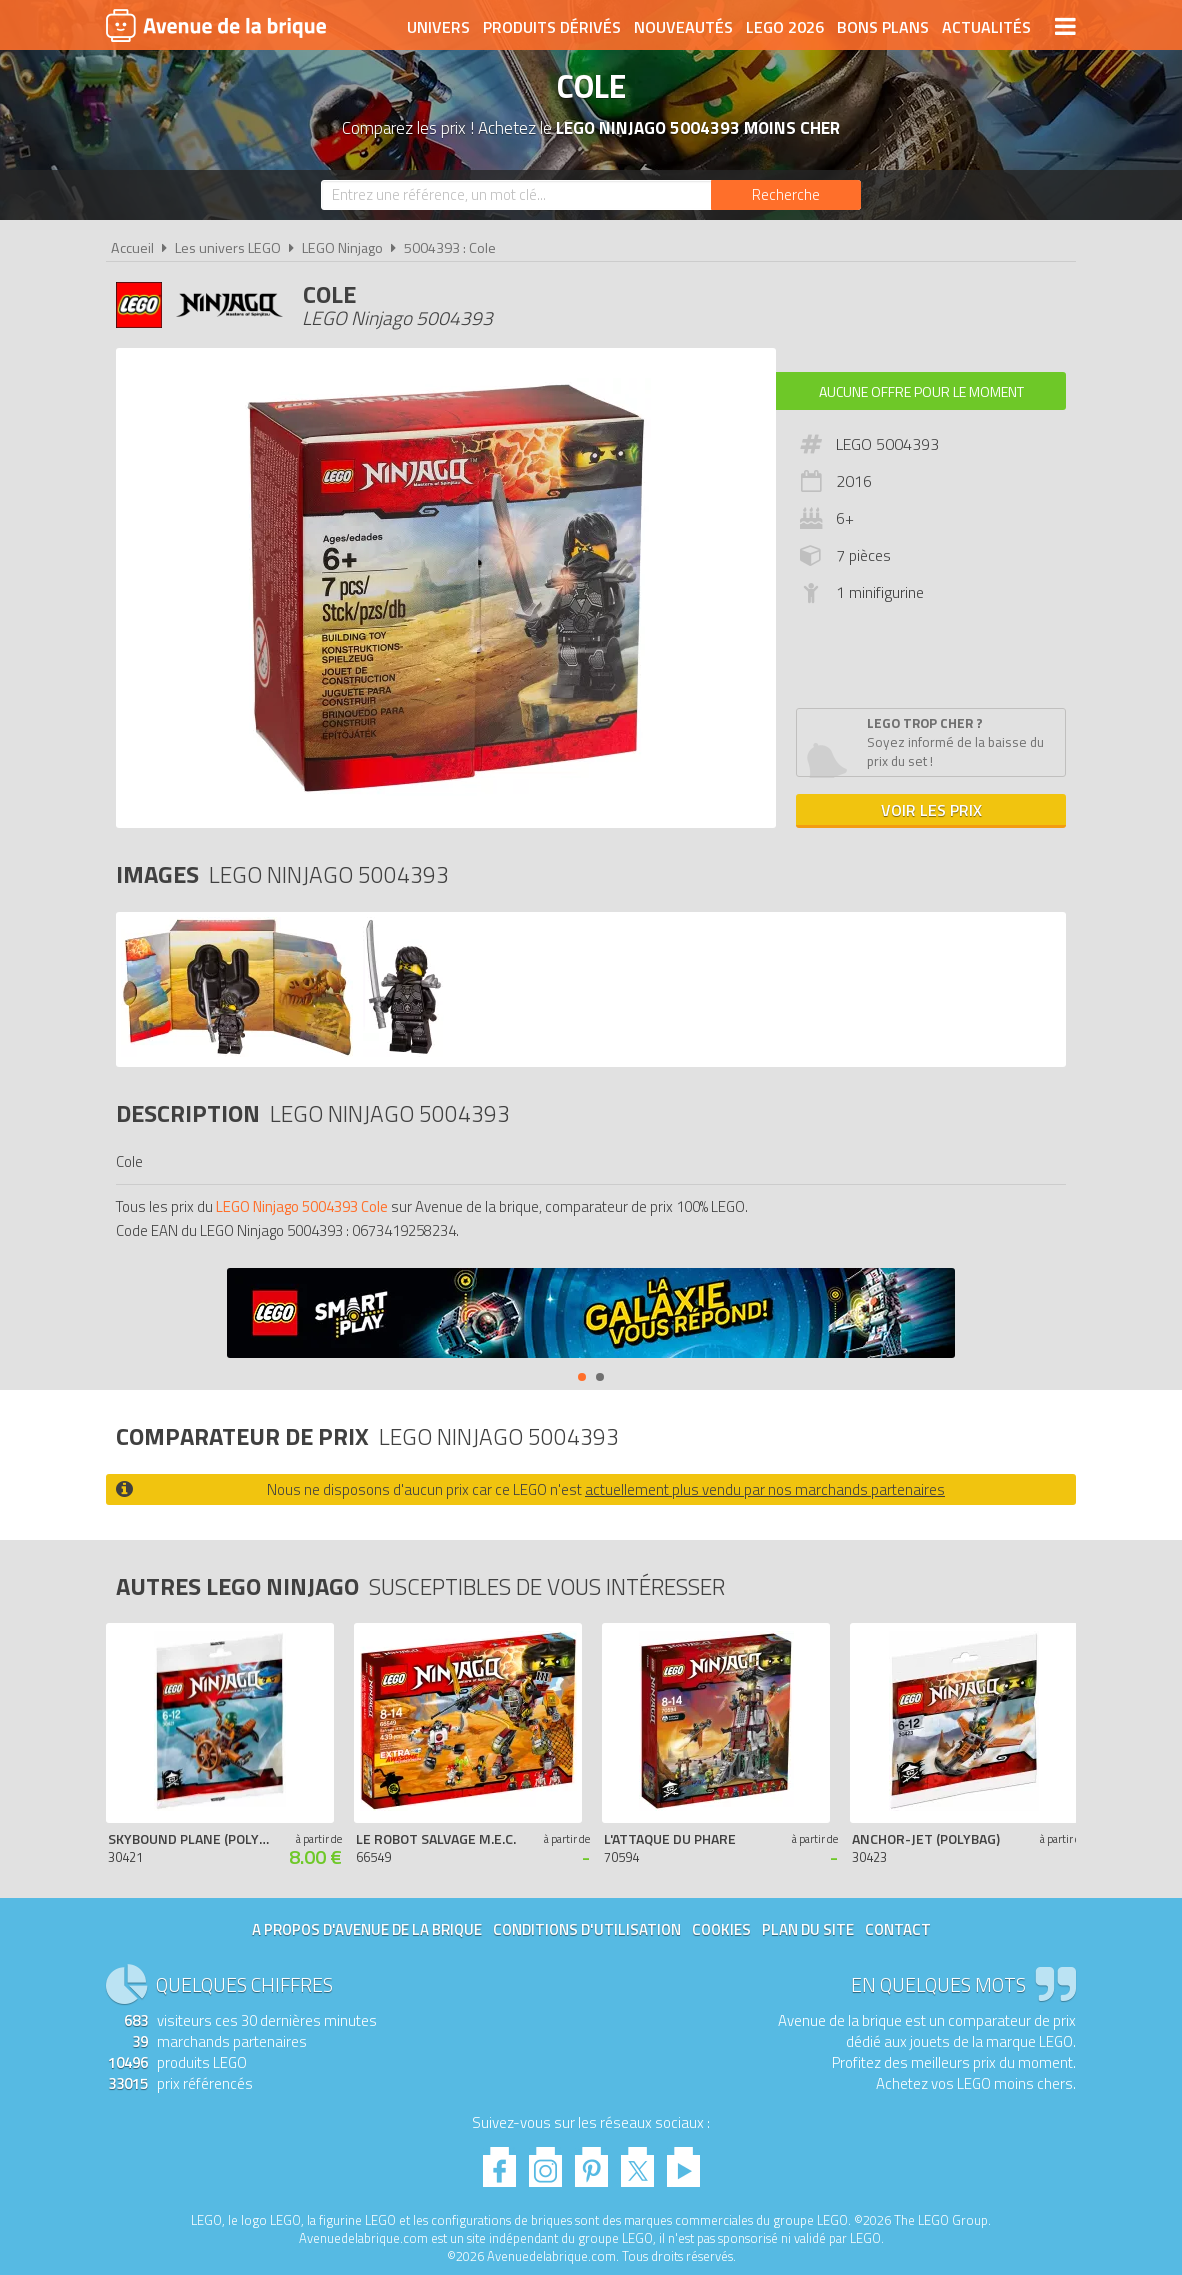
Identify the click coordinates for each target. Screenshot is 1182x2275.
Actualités (986, 27)
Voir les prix (931, 810)
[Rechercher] (786, 195)
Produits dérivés (552, 27)
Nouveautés (683, 27)
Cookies (721, 1929)
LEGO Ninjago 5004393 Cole (302, 1206)
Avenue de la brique (216, 25)
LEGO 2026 (785, 27)
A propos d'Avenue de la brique (367, 1929)
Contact (898, 1929)
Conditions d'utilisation (587, 1929)
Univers (438, 27)
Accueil (132, 248)
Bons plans (883, 27)
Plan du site (808, 1929)
